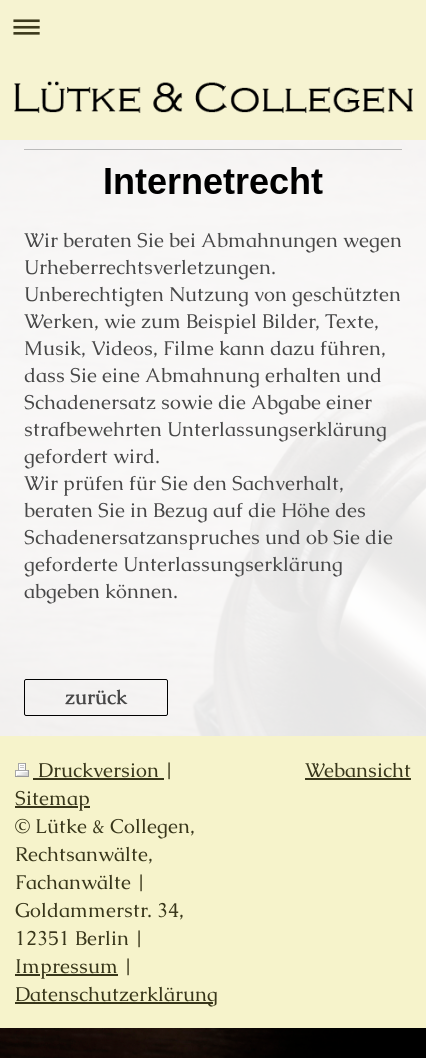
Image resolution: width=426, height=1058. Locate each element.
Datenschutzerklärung (116, 994)
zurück (96, 697)
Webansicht (358, 770)
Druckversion (89, 770)
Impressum (66, 966)
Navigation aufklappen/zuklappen (213, 26)
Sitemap (52, 798)
